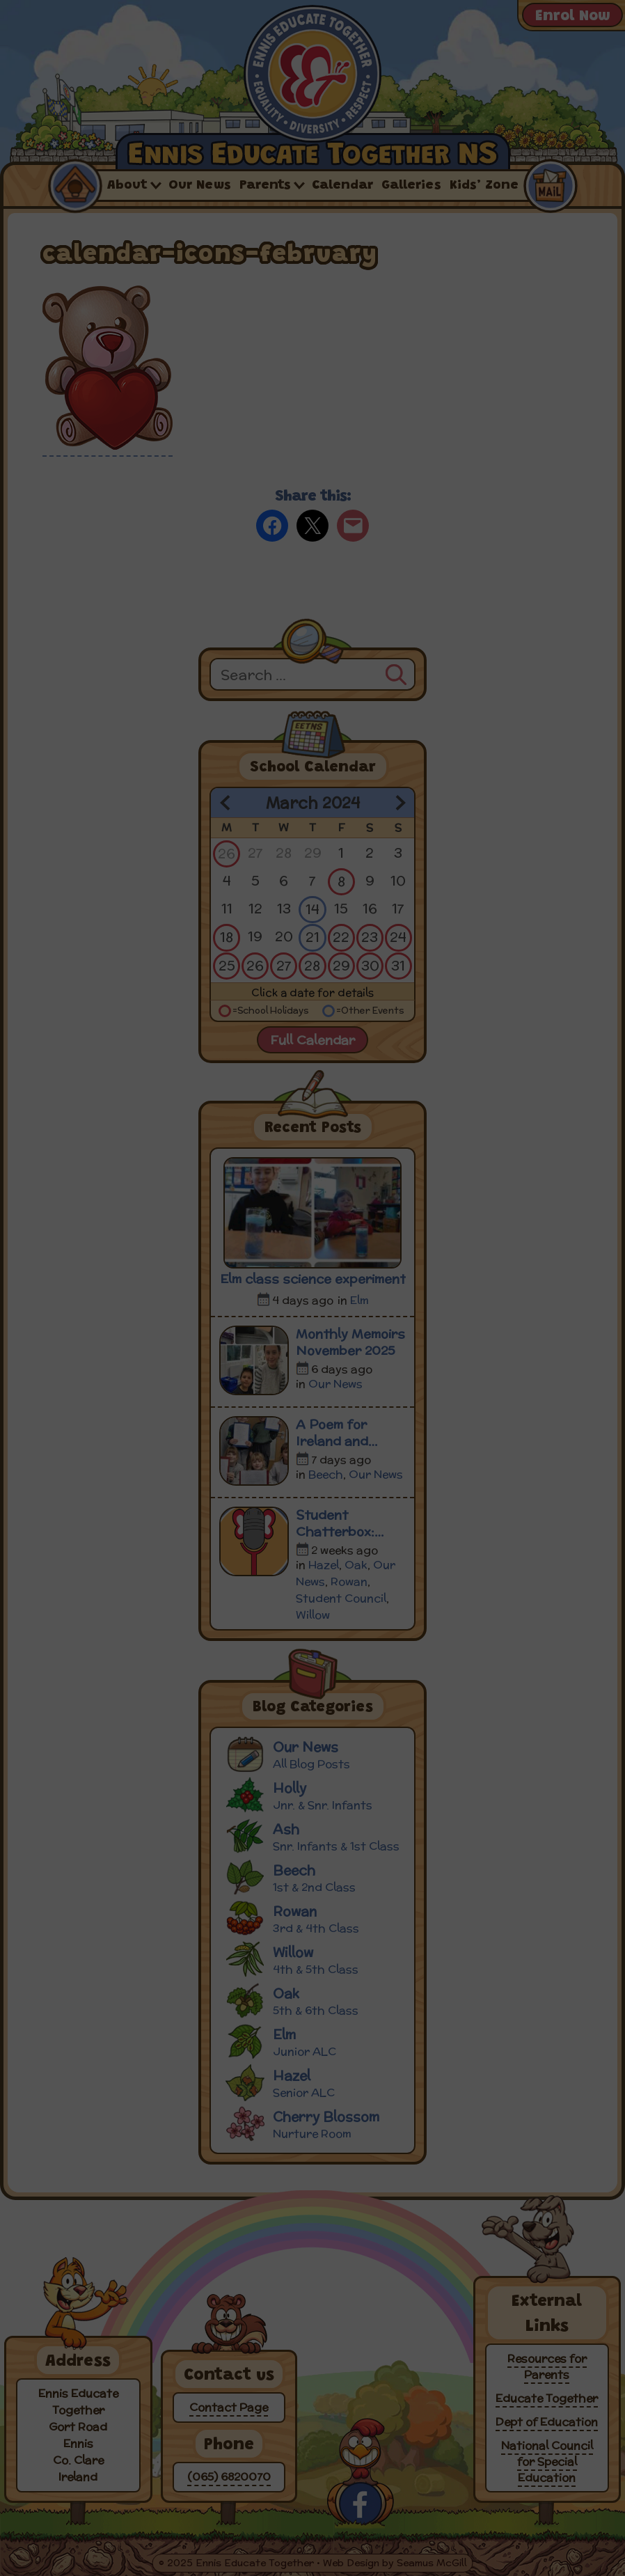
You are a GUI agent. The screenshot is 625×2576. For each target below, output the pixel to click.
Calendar (342, 185)
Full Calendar (312, 1040)
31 (398, 965)
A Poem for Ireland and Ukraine (332, 1433)
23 (369, 937)
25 (227, 965)
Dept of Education (547, 2422)
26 (226, 853)
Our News (199, 185)
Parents (265, 185)
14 (312, 909)
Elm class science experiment (313, 1279)
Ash (315, 1835)
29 (341, 965)
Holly (315, 1794)
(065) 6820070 (229, 2477)
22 (341, 937)
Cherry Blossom (315, 2123)
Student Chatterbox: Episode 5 (335, 1523)
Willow (313, 1615)
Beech (325, 1474)
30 (370, 965)
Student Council (341, 1598)
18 (226, 937)
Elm (359, 1300)
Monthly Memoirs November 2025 (350, 1342)
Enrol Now (572, 16)
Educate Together (547, 2398)
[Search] (396, 672)
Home (74, 185)
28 (312, 965)
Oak (356, 1565)
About (127, 185)
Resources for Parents (547, 2366)
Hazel (323, 1565)
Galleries (411, 185)
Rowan (349, 1581)
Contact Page (228, 2407)
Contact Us (549, 185)
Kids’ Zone (484, 185)
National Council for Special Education (547, 2461)
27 (284, 965)
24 (398, 937)
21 (312, 937)
